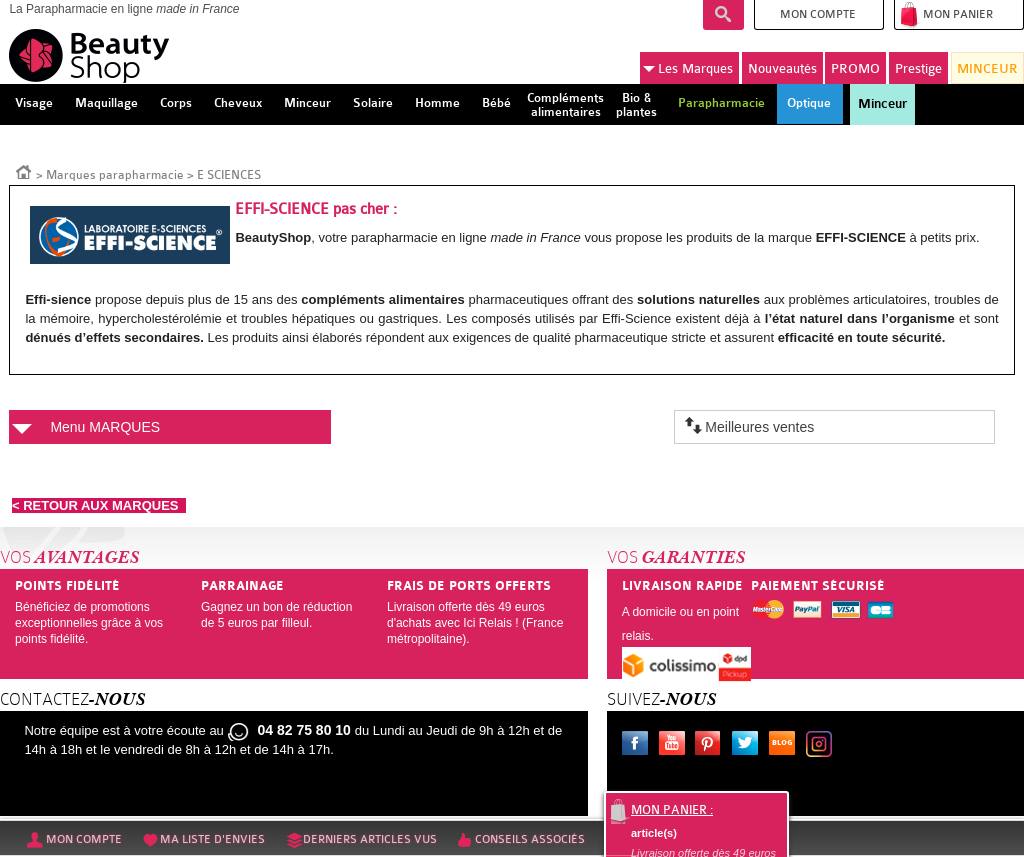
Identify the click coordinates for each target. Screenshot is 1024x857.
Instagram (823, 746)
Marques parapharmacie (115, 175)
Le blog (786, 746)
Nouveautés (782, 68)
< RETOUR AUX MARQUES (99, 505)
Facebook (639, 746)
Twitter (749, 746)
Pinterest (712, 746)
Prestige (918, 68)
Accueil (24, 171)
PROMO (855, 68)
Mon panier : (672, 810)
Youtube (676, 746)
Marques (688, 69)
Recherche (723, 15)
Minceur (882, 104)
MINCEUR (987, 68)
